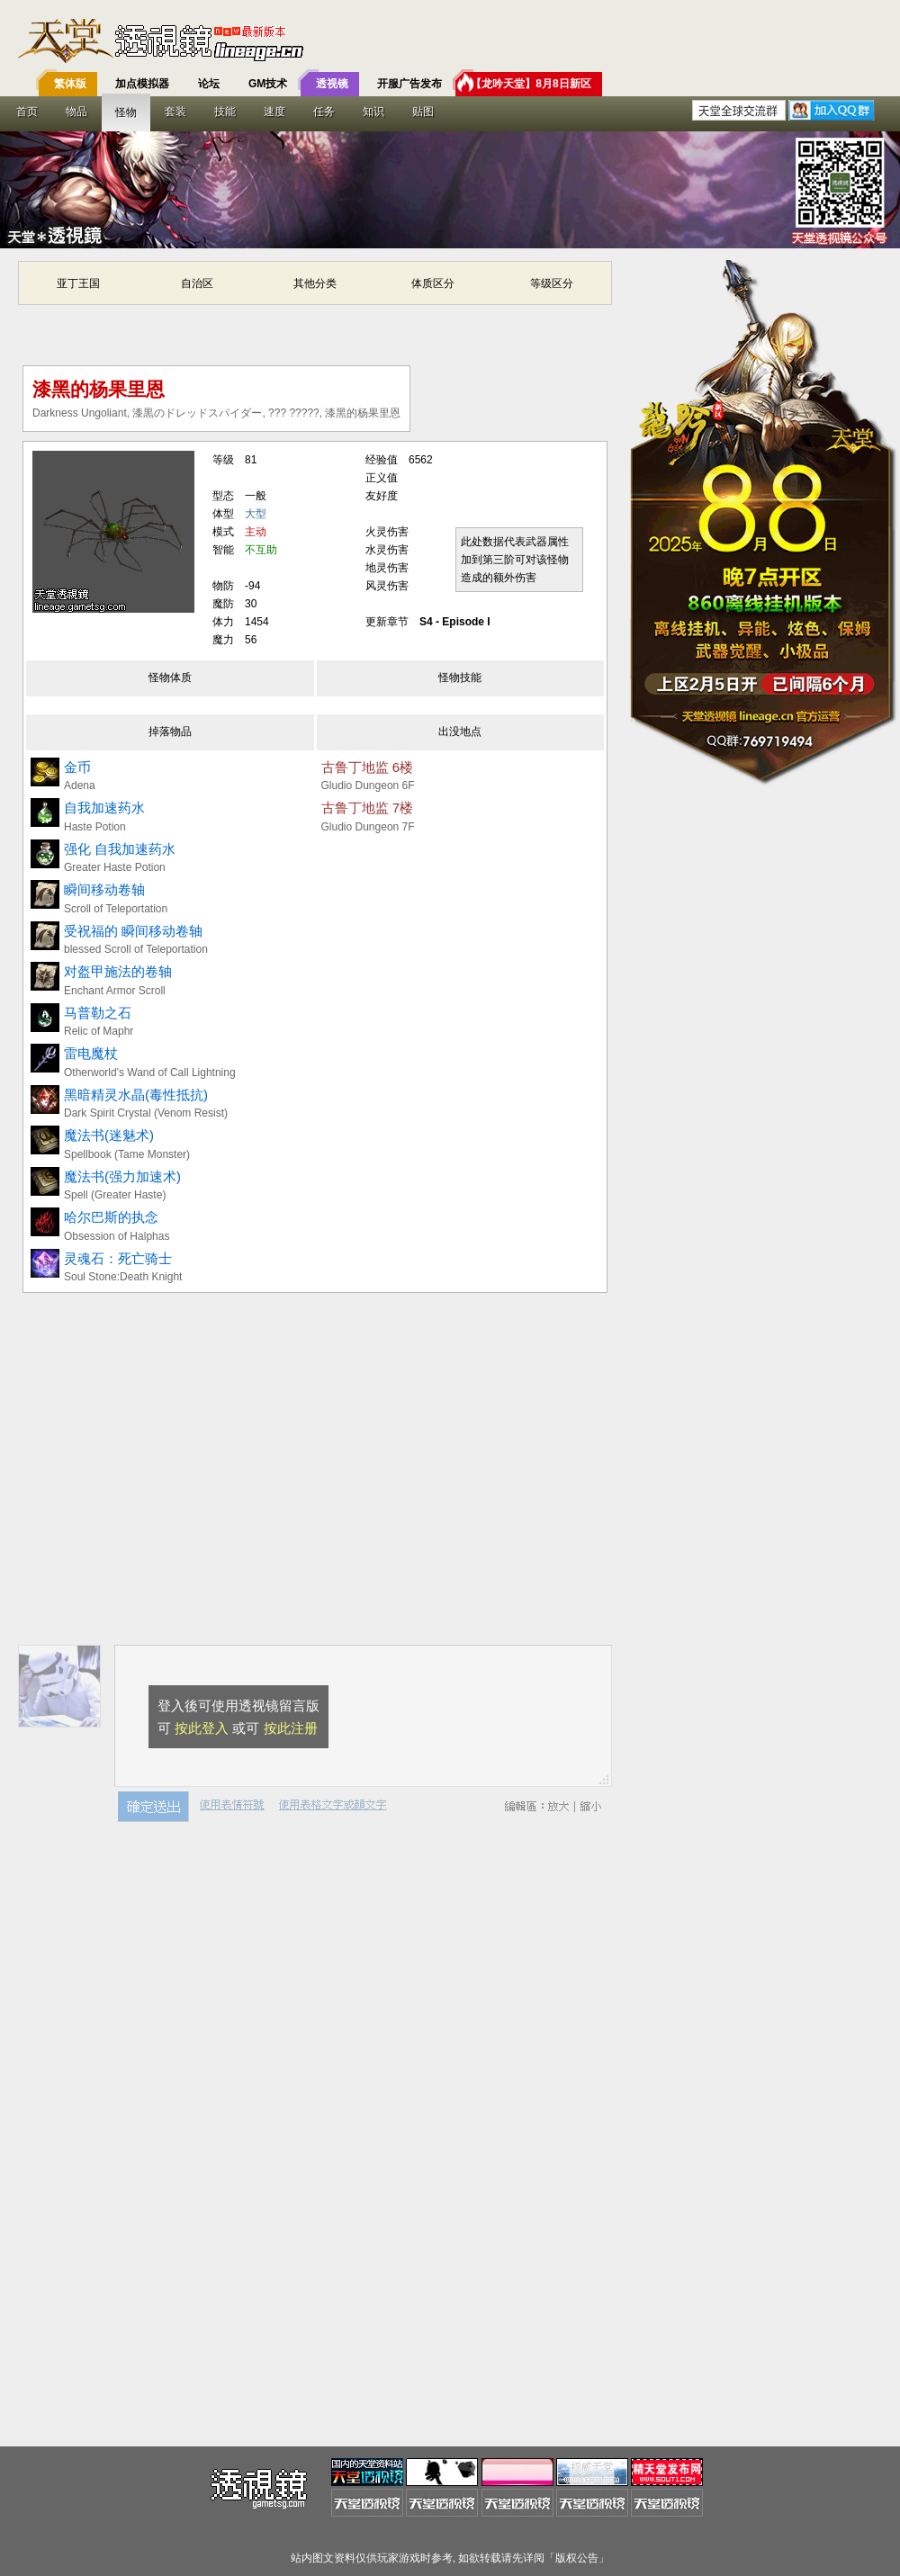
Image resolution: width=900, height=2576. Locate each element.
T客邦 (445, 40)
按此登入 (202, 1728)
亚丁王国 (78, 283)
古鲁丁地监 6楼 (367, 767)
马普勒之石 (97, 1012)
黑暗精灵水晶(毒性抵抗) (136, 1094)
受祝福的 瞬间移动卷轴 (133, 930)
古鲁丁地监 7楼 (367, 807)
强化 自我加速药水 (120, 849)
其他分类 (315, 283)
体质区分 (432, 283)
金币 (77, 767)
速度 (274, 111)
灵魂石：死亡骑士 (118, 1258)
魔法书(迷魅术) (109, 1135)
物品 (76, 111)
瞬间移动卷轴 (104, 889)
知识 (373, 111)
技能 (225, 111)
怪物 (126, 112)
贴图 (423, 111)
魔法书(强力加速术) (122, 1176)
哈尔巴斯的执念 (111, 1217)
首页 (27, 111)
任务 (324, 111)
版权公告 (576, 2558)
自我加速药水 (104, 807)
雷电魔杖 (91, 1053)
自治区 (197, 283)
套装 (175, 111)
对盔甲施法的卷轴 (118, 971)
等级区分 (551, 283)
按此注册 (291, 1728)
